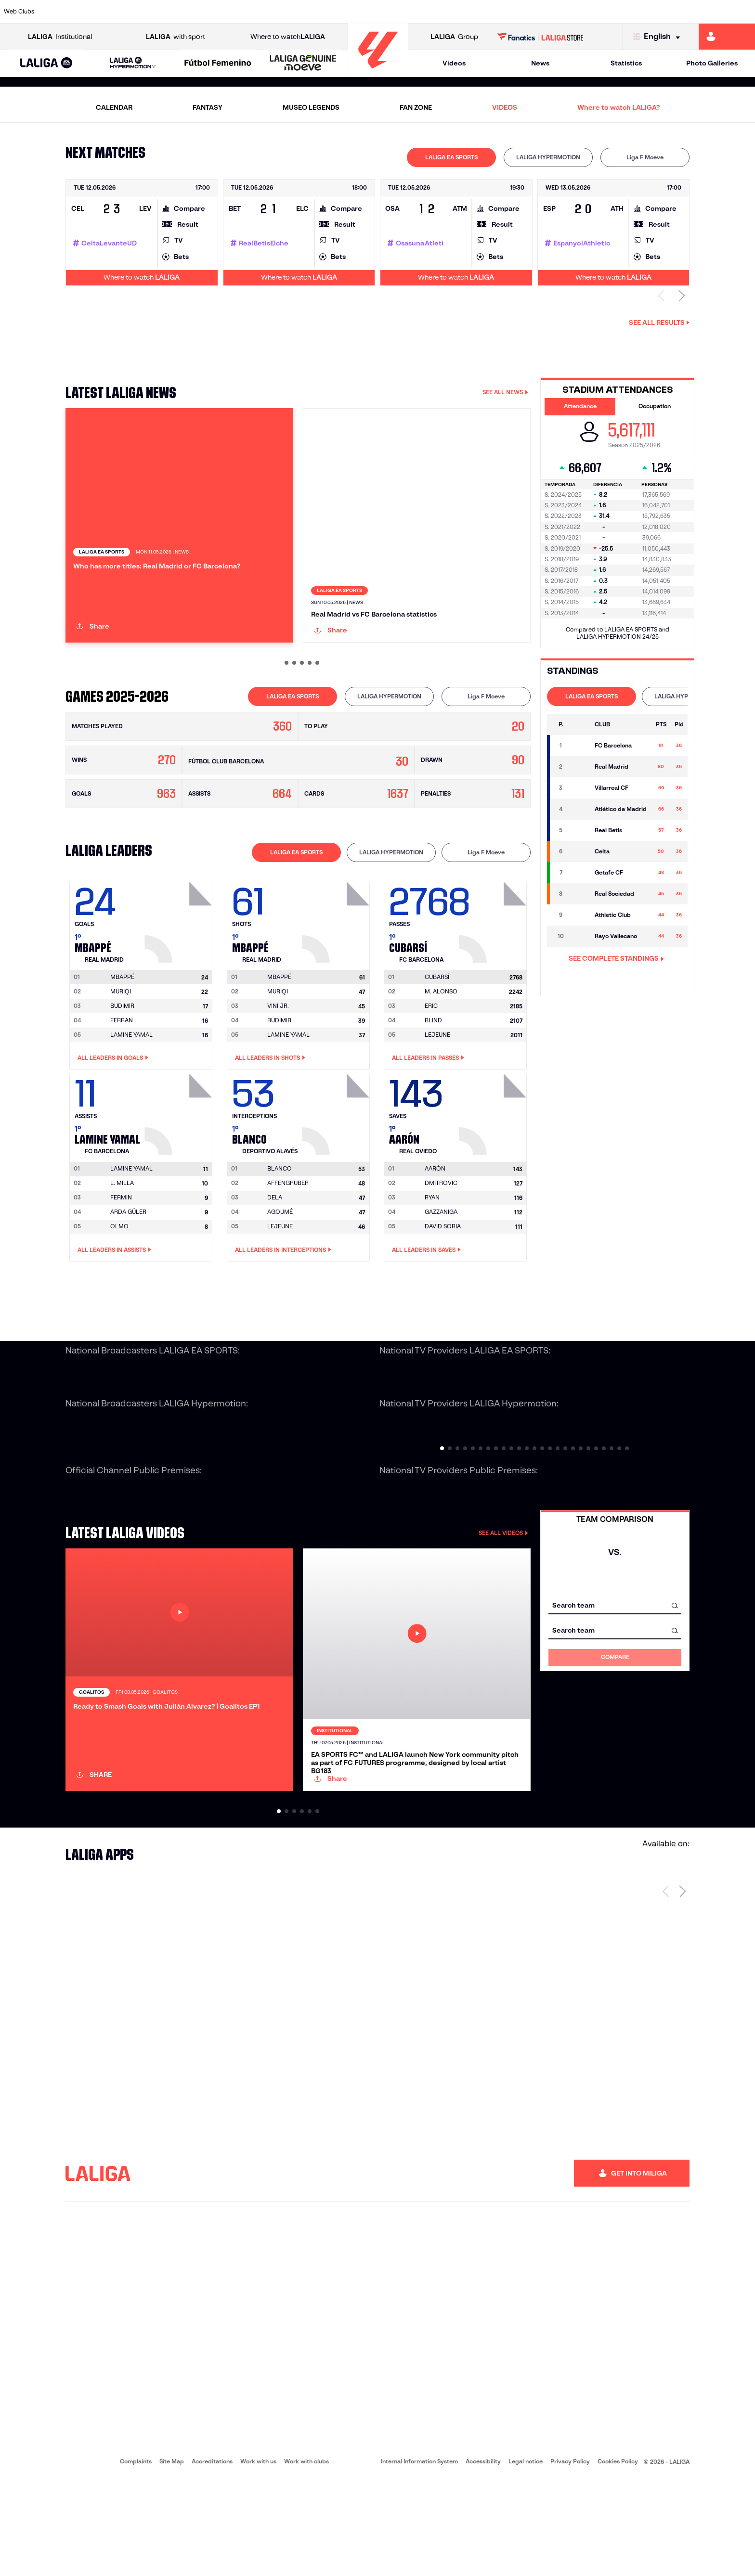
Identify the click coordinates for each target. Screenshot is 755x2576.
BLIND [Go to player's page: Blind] (433, 1071)
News (540, 63)
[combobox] (614, 1656)
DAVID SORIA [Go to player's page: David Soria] (443, 1278)
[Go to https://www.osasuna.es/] (134, 11)
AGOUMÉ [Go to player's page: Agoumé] (280, 1263)
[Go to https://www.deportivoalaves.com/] (170, 11)
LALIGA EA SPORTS (451, 157)
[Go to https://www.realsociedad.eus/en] (636, 11)
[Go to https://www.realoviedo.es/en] (600, 11)
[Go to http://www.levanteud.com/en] (349, 11)
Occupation (654, 406)
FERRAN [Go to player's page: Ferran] (121, 1071)
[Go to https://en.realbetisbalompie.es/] (528, 11)
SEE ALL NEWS (505, 392)
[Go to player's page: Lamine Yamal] (179, 1162)
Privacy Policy (570, 2557)
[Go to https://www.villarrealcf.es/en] (744, 11)
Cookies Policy (618, 2557)
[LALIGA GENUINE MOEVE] (303, 63)
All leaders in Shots (270, 1109)
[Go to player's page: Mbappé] (179, 971)
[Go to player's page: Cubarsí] (494, 971)
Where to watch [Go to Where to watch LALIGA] (287, 37)
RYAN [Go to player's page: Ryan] (432, 1249)
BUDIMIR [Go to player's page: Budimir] (122, 1057)
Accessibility (483, 2557)
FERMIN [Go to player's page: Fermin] (121, 1249)
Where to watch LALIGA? (618, 107)
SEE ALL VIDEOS (503, 1584)
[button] (46, 63)
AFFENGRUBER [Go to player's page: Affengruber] (288, 1234)
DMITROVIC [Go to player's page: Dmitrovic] (441, 1234)
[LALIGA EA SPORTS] (46, 63)
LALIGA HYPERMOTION (548, 157)
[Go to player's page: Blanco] (337, 1162)
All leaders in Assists (114, 1301)
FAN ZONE (416, 107)
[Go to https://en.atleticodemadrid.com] (98, 11)
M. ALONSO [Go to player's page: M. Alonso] (441, 1042)
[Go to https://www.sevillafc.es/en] (672, 11)
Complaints (136, 2557)
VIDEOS (504, 107)
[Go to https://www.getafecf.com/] (278, 11)
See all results (659, 322)
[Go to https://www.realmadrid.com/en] (565, 11)
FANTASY (207, 107)
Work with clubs (306, 2557)
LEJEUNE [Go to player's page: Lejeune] (437, 1085)
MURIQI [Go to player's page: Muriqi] (120, 1042)
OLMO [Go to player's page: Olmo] (119, 1278)
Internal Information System (419, 2557)
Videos (454, 63)
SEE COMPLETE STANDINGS (616, 958)
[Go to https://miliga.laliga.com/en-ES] (727, 37)
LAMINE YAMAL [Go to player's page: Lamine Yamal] (131, 1085)
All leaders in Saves (426, 1301)
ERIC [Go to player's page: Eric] (431, 1057)
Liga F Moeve (645, 157)
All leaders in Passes (428, 1109)
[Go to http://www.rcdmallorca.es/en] (493, 11)
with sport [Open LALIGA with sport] (175, 37)
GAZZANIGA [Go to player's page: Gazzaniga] (441, 1263)
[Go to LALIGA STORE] (540, 37)
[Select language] (659, 36)
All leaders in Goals (113, 1109)
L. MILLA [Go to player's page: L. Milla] (122, 1234)
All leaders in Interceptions (283, 1301)
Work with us (258, 2557)
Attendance (580, 406)
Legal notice (525, 2557)
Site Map (171, 2557)
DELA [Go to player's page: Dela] (274, 1249)
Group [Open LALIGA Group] (454, 37)
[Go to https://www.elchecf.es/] (206, 11)
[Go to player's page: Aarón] (494, 1162)
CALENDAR (114, 107)
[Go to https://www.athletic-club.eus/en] (62, 11)
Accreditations (212, 2557)
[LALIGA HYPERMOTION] (133, 63)
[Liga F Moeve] (218, 63)
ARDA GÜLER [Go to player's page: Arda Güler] (128, 1263)
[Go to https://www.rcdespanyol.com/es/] (457, 11)
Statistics (626, 63)
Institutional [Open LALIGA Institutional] (60, 37)
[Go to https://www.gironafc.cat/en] (314, 11)
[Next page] (682, 1987)
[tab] (451, 157)
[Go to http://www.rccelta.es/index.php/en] (421, 11)
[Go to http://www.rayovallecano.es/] (385, 11)
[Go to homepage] (378, 72)
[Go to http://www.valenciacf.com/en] (708, 11)
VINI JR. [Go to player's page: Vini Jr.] (278, 1057)
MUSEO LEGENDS (311, 107)
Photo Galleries (712, 63)
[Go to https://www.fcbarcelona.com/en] (242, 11)
